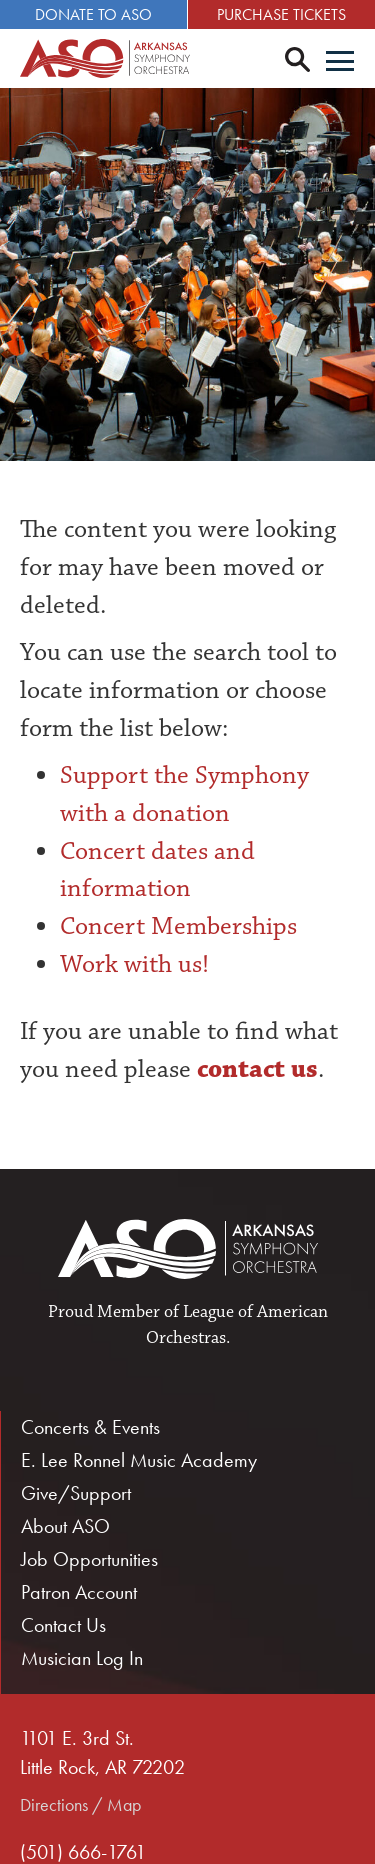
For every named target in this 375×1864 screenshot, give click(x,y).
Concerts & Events (90, 1427)
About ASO (65, 1526)
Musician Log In (82, 1658)
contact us (254, 1069)
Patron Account (79, 1592)
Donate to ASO (93, 14)
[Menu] (340, 63)
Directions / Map (80, 1804)
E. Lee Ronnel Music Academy (139, 1460)
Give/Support (76, 1493)
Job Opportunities (89, 1559)
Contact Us (63, 1625)
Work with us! (134, 964)
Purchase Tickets (281, 14)
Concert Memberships (178, 926)
